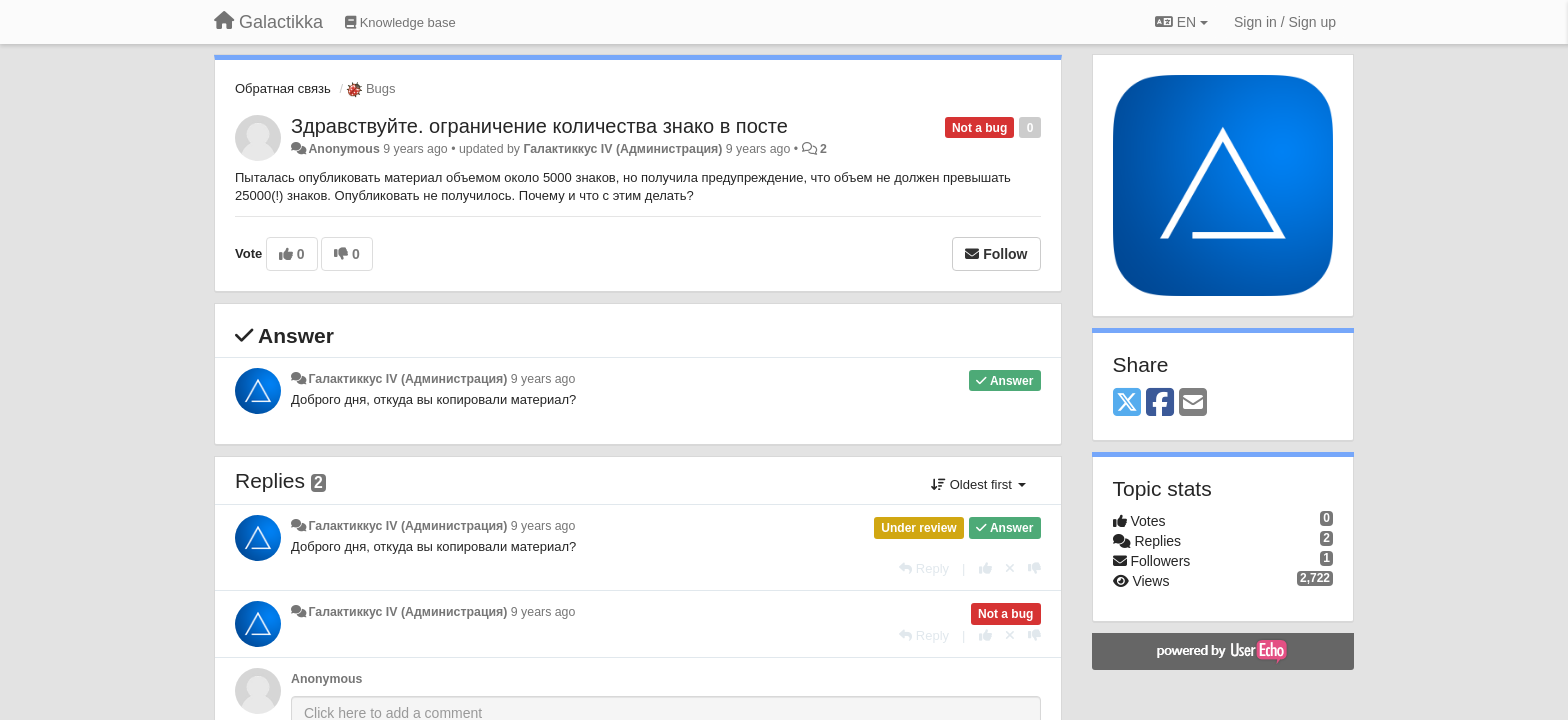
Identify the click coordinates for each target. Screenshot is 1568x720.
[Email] (1193, 403)
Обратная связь (283, 88)
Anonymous (343, 149)
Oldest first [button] (978, 484)
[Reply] (924, 568)
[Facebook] (1160, 403)
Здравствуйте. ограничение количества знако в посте (539, 126)
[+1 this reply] (985, 568)
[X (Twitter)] (1127, 403)
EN (1181, 22)
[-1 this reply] (1034, 568)
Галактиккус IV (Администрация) (622, 149)
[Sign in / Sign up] (1285, 22)
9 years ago (543, 379)
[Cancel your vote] (1010, 568)
